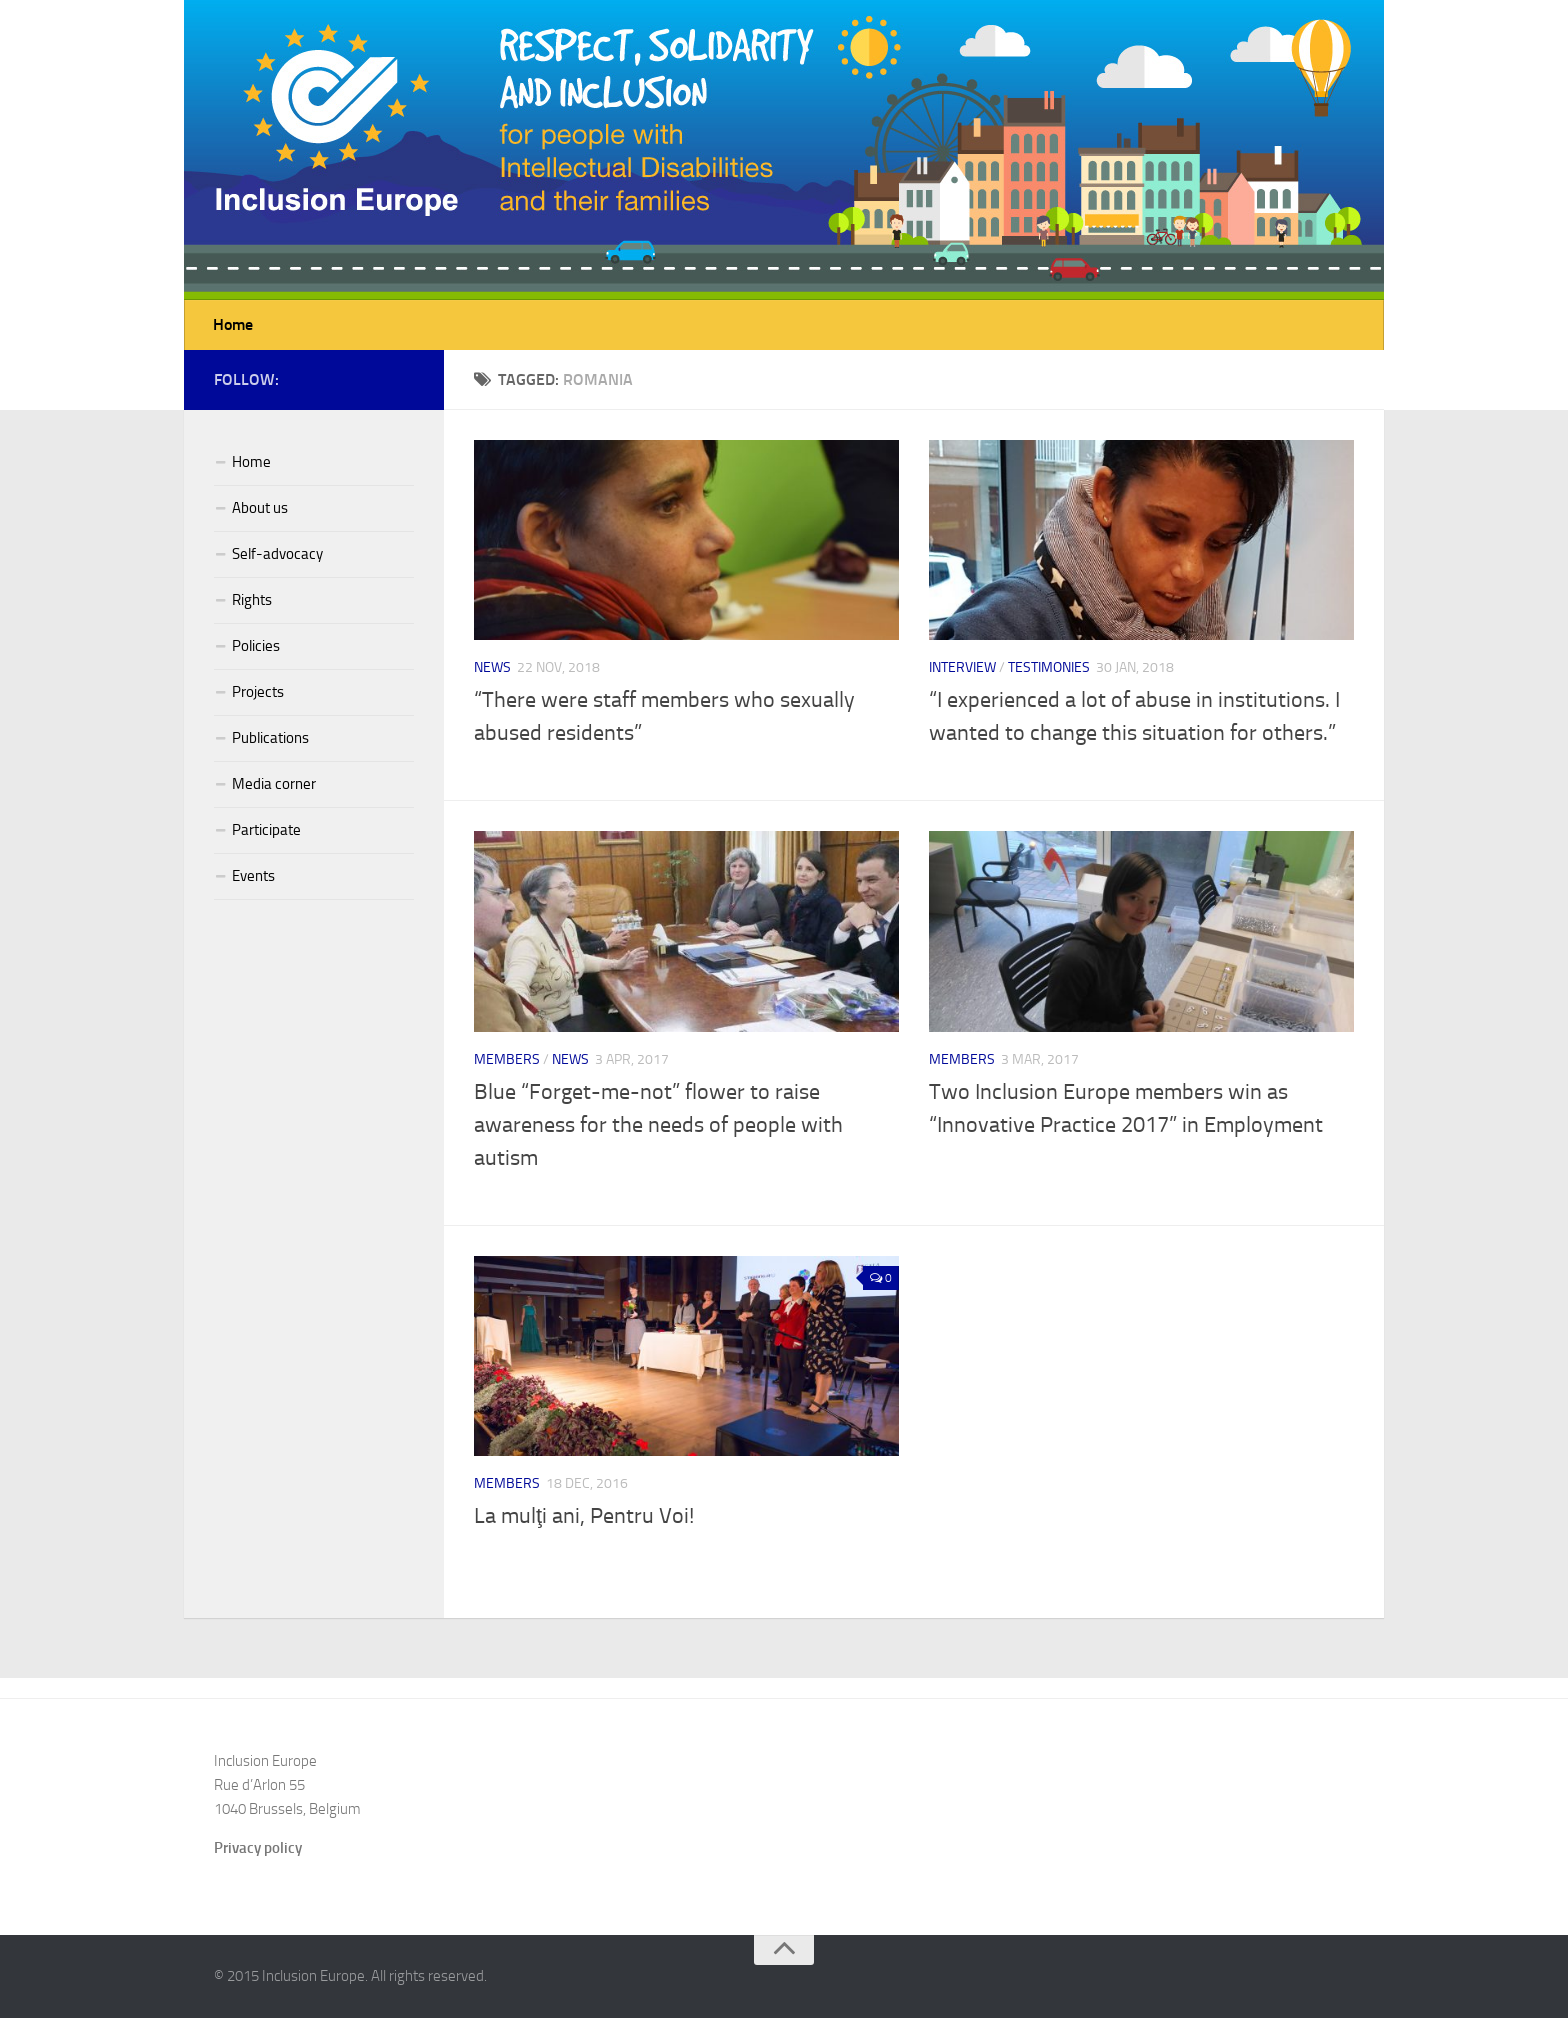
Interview (962, 667)
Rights (252, 600)
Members (507, 1059)
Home (233, 324)
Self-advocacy (277, 554)
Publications (270, 738)
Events (253, 876)
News (492, 667)
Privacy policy (258, 1848)
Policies (256, 646)
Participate (266, 830)
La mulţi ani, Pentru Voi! (584, 1516)
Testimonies (1049, 667)
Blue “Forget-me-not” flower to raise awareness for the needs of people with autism (658, 1125)
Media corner (274, 784)
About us (260, 508)
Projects (258, 692)
